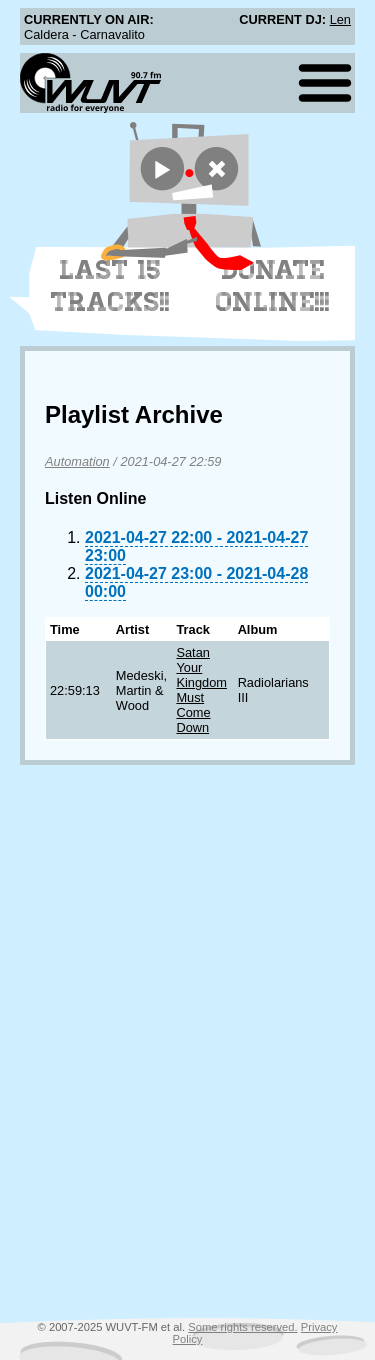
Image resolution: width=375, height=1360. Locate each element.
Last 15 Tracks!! (110, 286)
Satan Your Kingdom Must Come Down (201, 690)
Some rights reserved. (242, 1327)
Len (340, 19)
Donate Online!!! (273, 286)
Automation (77, 461)
